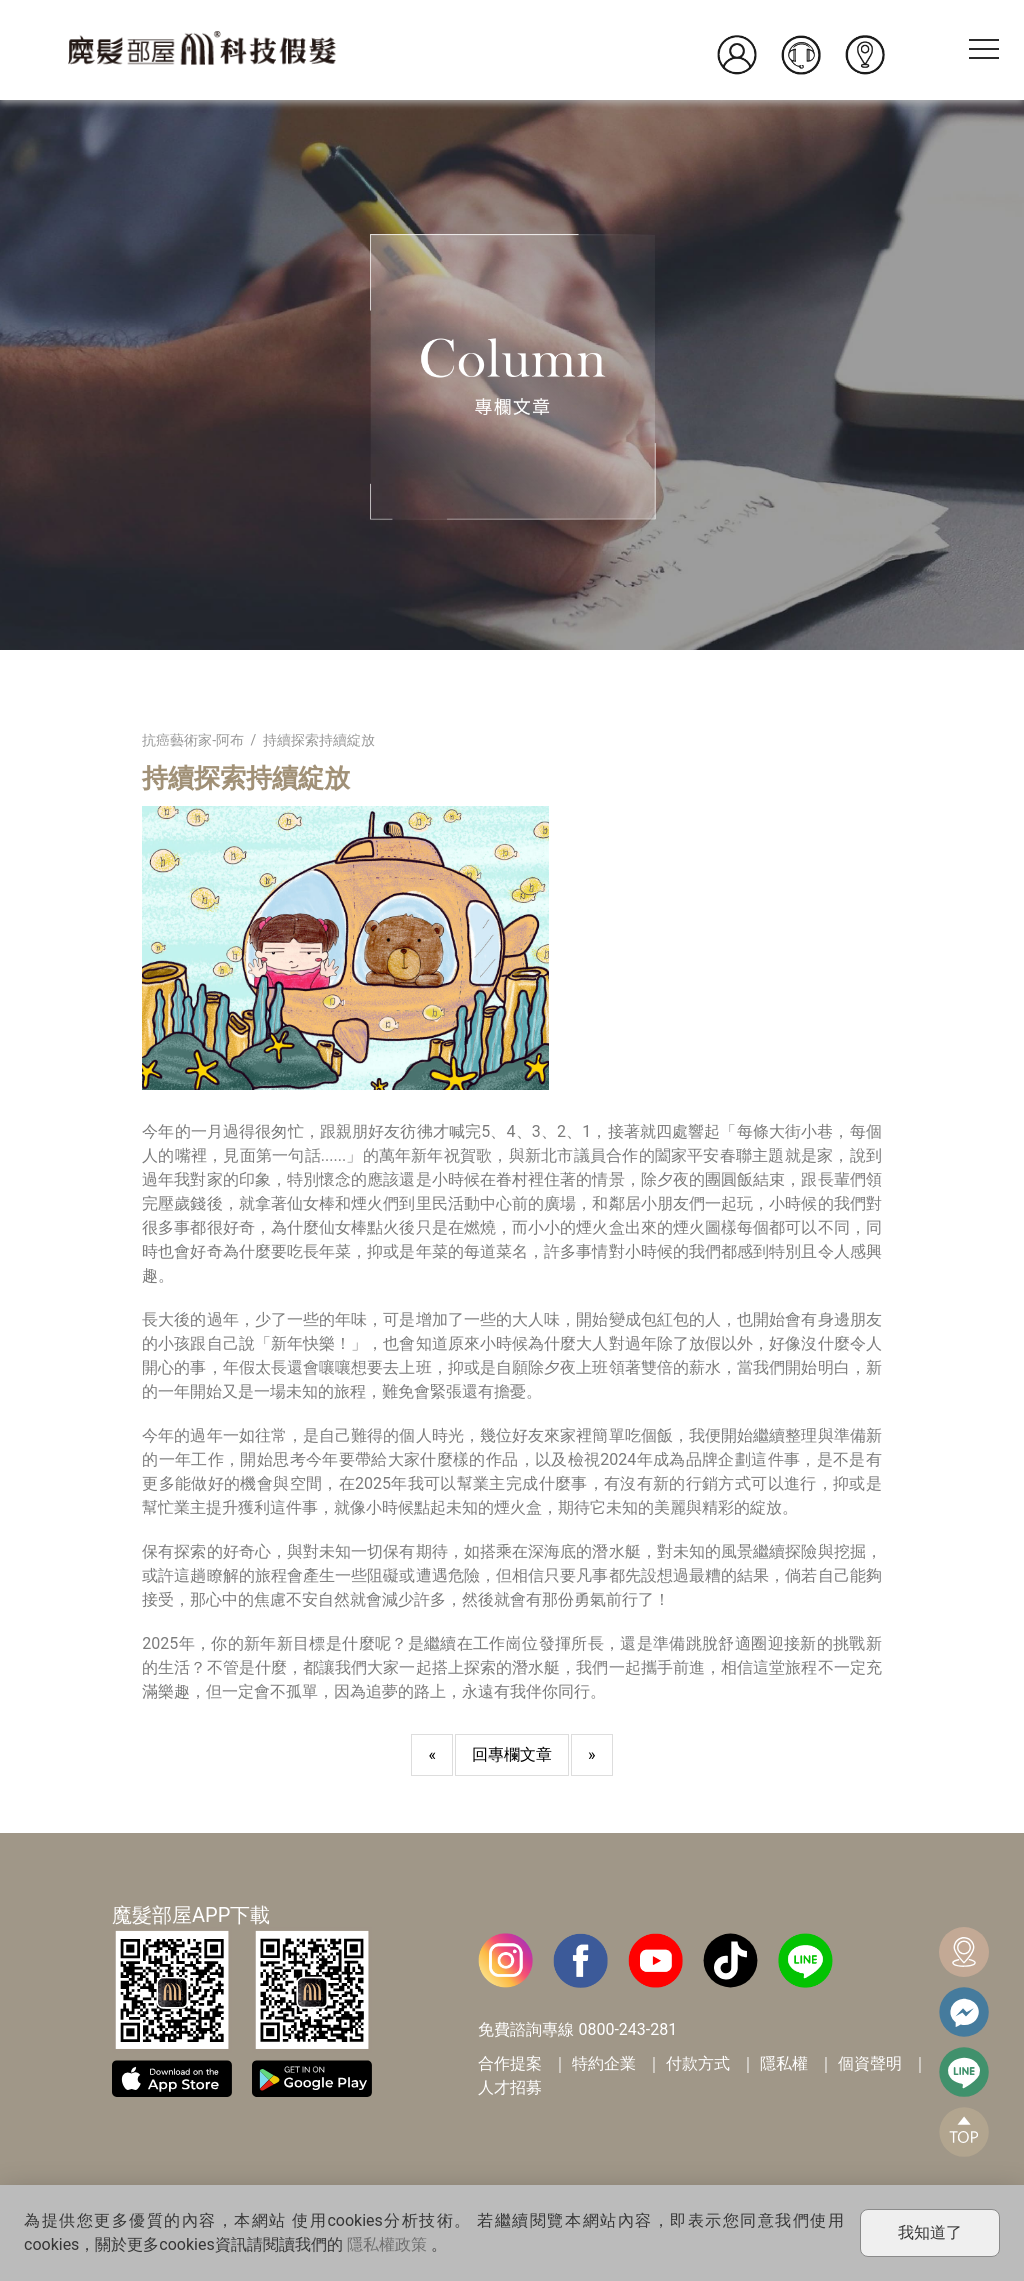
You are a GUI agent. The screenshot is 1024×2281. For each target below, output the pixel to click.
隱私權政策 (387, 2244)
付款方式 (698, 2063)
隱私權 (784, 2063)
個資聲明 (870, 2063)
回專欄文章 (512, 1754)
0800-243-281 (627, 2029)
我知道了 (930, 2232)
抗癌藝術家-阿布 (193, 740)
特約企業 (604, 2063)
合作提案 (510, 2063)
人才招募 (510, 2087)
